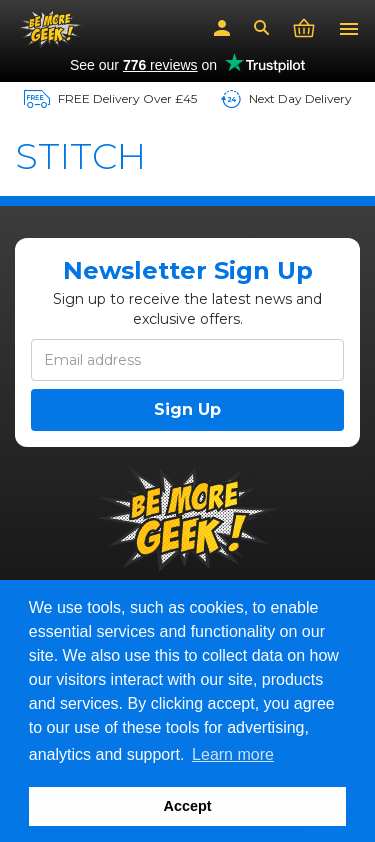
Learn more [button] (233, 754)
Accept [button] (188, 806)
